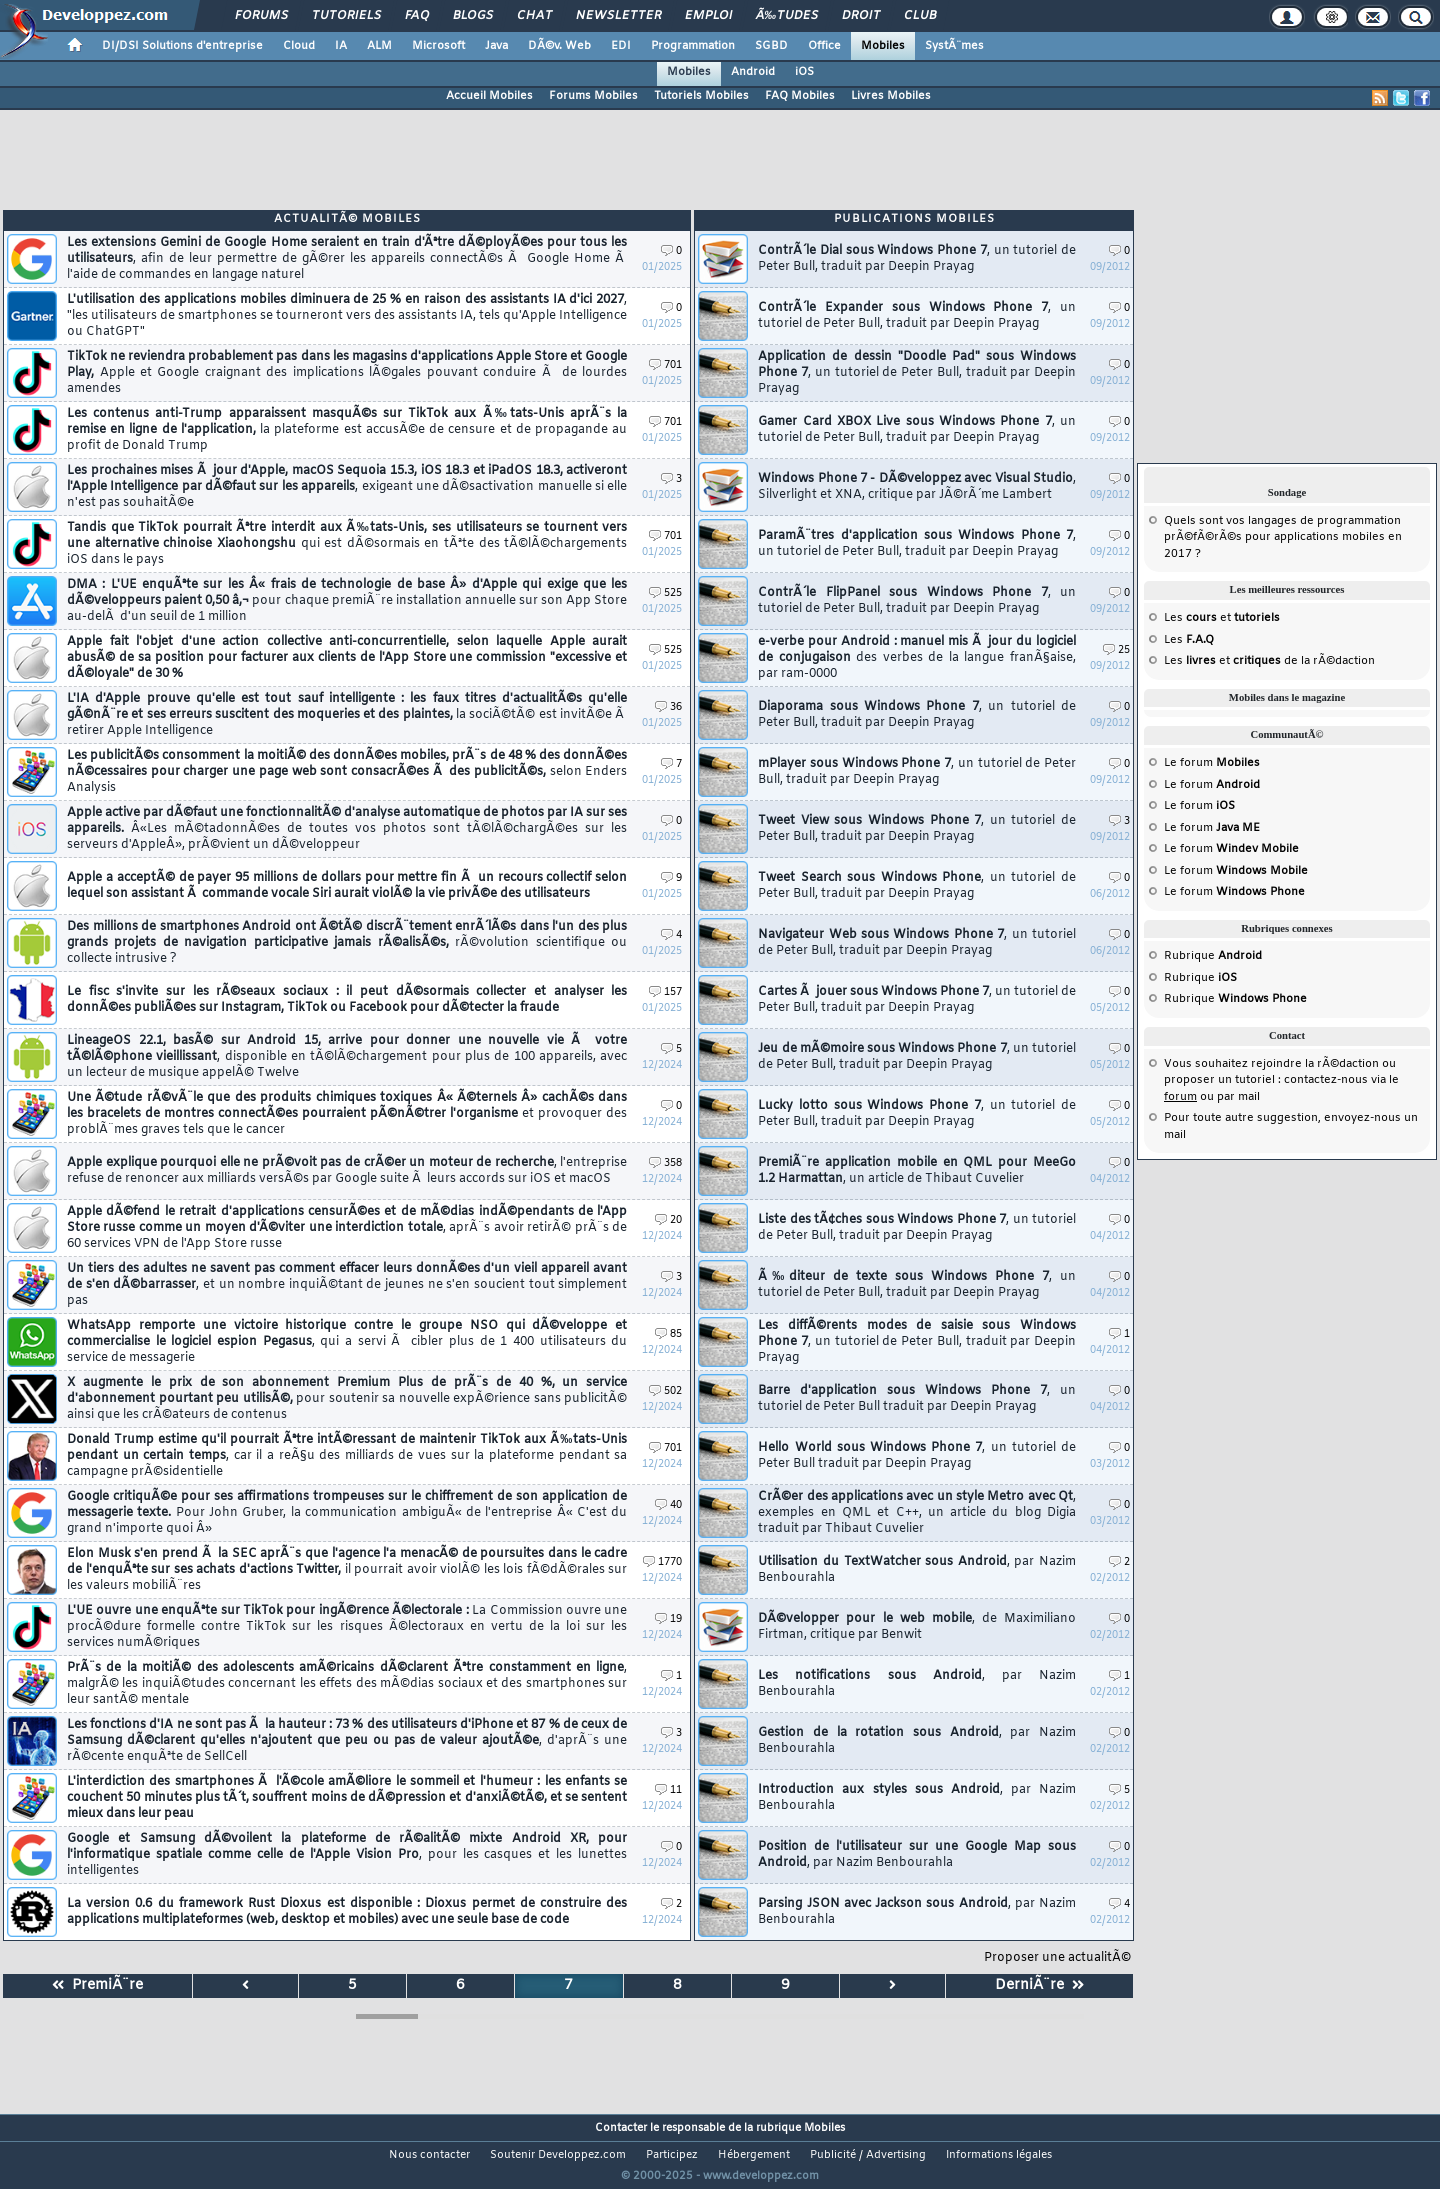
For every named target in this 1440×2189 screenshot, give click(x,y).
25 (1116, 650)
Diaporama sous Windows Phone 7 (917, 715)
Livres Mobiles (891, 96)
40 (668, 1505)
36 (668, 707)
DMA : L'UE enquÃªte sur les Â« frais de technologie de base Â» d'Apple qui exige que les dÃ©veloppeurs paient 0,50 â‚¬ (347, 601)
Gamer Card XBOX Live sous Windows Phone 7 (917, 430)
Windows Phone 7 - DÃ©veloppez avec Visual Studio (917, 487)
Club (920, 16)
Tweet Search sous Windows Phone (917, 886)
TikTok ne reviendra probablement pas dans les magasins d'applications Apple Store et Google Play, (347, 373)
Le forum (1212, 763)
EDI (621, 46)
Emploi (708, 16)
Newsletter (618, 16)
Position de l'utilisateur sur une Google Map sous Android (917, 1855)
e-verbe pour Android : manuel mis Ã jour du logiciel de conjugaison (917, 658)
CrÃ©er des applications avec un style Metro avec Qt (917, 1513)
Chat (534, 16)
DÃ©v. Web (559, 46)
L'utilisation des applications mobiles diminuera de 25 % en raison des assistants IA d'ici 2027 (347, 316)
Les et (1222, 618)
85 (668, 1334)
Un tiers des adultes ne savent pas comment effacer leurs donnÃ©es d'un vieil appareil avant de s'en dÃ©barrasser (347, 1285)
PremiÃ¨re (97, 1985)
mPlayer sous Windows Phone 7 (917, 772)
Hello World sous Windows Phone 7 (917, 1456)
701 (665, 365)
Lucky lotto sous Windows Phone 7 (917, 1114)
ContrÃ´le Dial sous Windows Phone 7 (917, 259)
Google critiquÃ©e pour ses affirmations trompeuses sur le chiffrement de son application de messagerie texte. (347, 1513)
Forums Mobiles (593, 96)
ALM (379, 46)
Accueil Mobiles (489, 96)
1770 (662, 1562)
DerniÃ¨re (1039, 1985)
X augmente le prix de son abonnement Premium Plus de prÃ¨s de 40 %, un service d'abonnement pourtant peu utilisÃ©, (347, 1399)
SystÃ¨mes (954, 46)
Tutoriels (346, 16)
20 (668, 1220)
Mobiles (883, 46)
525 (665, 593)
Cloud (299, 46)
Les (1189, 640)
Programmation (693, 46)
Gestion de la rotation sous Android (917, 1741)
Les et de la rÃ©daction (1269, 661)
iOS (804, 72)
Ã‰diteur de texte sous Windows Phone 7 (917, 1285)
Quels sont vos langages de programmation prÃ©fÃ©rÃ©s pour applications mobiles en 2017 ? (1283, 537)
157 (665, 992)
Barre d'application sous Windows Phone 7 (917, 1399)
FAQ (417, 16)
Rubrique (1213, 956)
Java (496, 46)
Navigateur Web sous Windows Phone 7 (917, 943)
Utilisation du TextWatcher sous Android (917, 1570)
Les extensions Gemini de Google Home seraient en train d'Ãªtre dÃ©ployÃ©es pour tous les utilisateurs (347, 259)
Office (824, 46)
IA (341, 46)
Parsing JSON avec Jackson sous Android (917, 1912)
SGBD (771, 46)
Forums (261, 16)
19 (668, 1619)
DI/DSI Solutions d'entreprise (182, 46)
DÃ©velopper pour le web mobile (917, 1627)
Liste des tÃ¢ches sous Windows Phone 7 (917, 1228)
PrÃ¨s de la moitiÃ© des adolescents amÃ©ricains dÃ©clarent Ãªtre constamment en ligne (347, 1684)
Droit (861, 16)
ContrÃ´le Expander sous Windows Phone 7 (917, 316)
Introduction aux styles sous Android (917, 1798)
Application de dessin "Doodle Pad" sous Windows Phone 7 (917, 373)
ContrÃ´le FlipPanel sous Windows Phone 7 (917, 601)
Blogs (473, 16)
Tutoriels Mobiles (701, 96)
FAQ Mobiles (800, 96)
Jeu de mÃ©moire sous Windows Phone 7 (917, 1057)
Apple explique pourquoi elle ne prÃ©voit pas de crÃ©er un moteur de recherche (347, 1171)
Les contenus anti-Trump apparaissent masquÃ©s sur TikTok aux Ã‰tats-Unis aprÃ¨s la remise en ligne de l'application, (347, 430)
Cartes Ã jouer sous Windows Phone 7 (917, 1000)
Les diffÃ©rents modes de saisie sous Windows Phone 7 (917, 1342)
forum (1180, 1097)
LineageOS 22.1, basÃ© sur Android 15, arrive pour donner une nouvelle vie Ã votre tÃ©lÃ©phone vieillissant (347, 1057)
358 (665, 1163)
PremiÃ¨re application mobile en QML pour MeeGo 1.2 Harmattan (917, 1171)
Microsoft (438, 46)
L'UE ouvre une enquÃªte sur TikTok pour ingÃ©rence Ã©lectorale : (347, 1627)
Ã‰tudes (787, 16)
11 (668, 1790)
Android (753, 72)
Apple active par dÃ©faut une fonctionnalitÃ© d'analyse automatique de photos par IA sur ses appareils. (347, 829)
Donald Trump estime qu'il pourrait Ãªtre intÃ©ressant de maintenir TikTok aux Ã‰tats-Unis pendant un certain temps (347, 1456)
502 (665, 1391)
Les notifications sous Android (917, 1684)
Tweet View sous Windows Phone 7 (917, 829)
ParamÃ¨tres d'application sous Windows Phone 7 (917, 544)
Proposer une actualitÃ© (1057, 1958)
